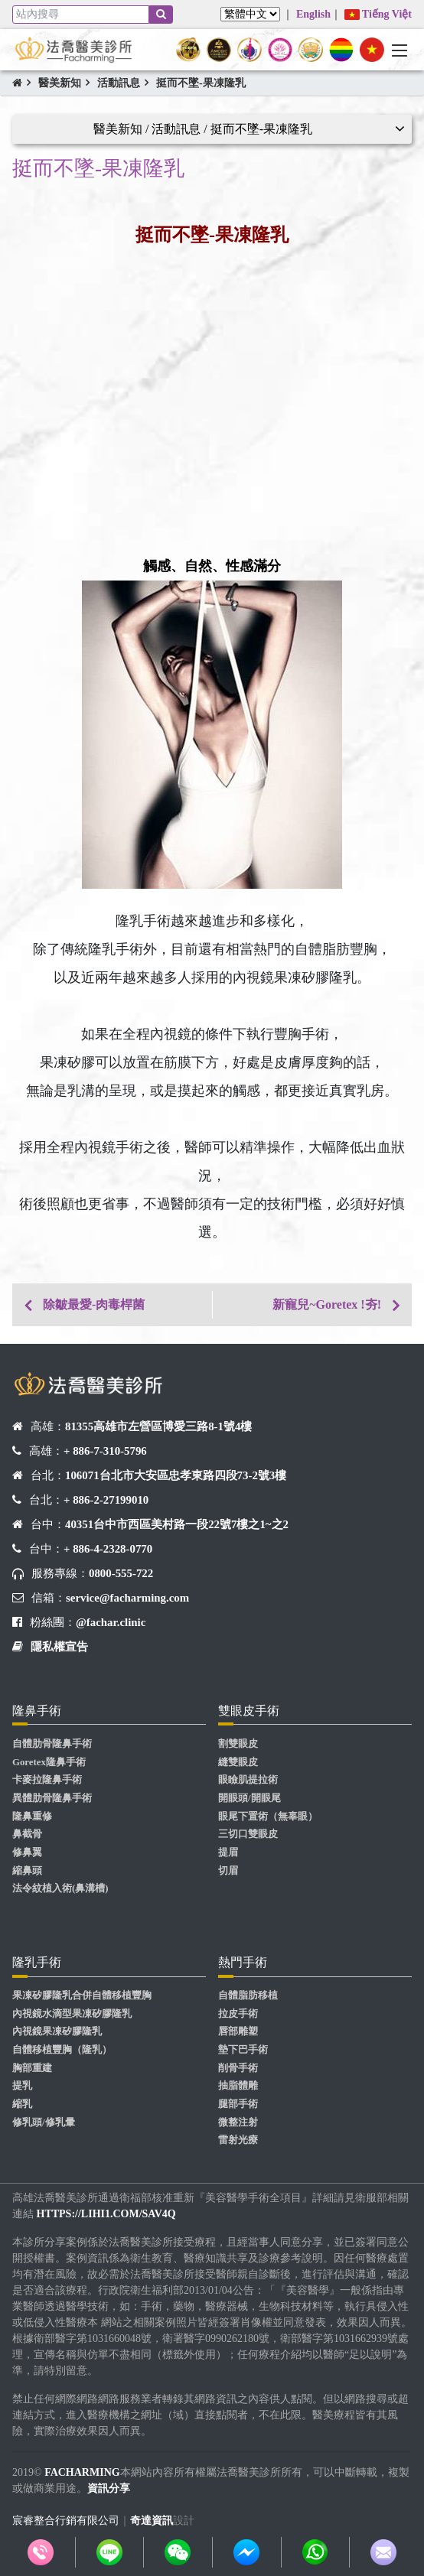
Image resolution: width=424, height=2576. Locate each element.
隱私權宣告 (59, 1647)
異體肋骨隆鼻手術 (52, 1798)
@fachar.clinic (110, 1622)
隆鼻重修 (32, 1816)
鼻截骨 (27, 1834)
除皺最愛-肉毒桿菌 (94, 1304)
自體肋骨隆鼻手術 (52, 1743)
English (313, 14)
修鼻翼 (27, 1852)
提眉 (228, 1852)
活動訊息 (118, 83)
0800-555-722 (121, 1573)
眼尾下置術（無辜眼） (268, 1816)
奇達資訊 (151, 2520)
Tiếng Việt (378, 14)
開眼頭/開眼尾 (249, 1798)
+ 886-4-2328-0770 (108, 1549)
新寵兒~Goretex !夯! (326, 1304)
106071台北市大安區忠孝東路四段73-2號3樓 (175, 1475)
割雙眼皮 (238, 1743)
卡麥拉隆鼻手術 (47, 1779)
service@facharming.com (127, 1598)
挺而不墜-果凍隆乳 (201, 83)
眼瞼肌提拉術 (248, 1779)
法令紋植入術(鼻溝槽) (60, 1888)
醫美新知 (59, 83)
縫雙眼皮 (238, 1762)
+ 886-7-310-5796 (105, 1451)
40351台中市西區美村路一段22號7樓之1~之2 (177, 1524)
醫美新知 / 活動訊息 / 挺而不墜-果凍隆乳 (202, 128)
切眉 (228, 1870)
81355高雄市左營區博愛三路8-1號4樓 (158, 1426)
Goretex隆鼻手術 (49, 1762)
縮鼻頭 (27, 1870)
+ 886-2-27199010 (106, 1500)
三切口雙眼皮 (248, 1834)
